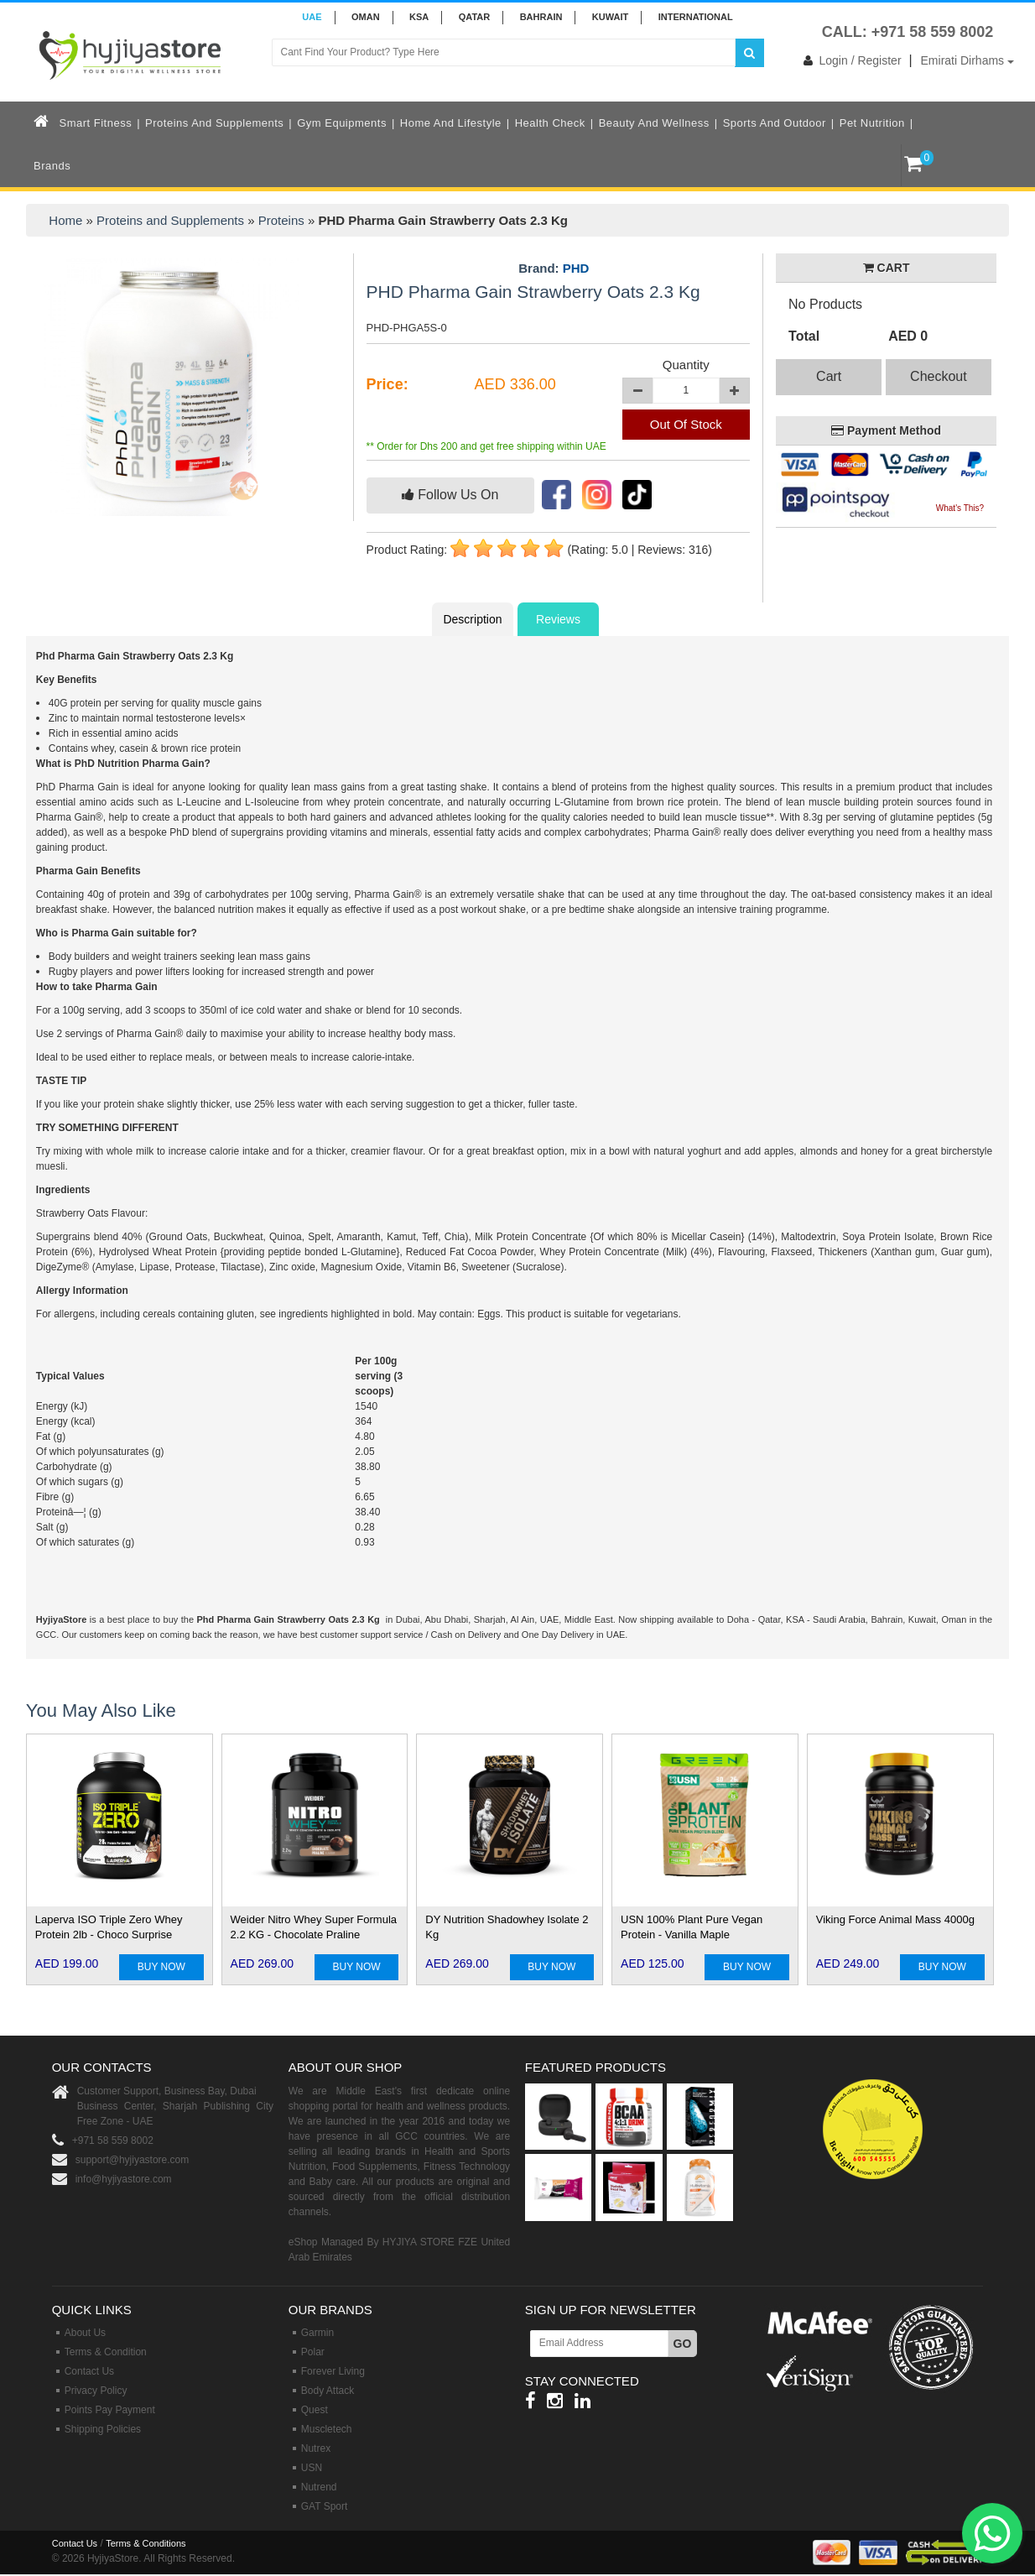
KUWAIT (610, 17)
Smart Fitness (96, 123)
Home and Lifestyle (451, 123)
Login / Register (849, 60)
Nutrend (319, 2487)
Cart (828, 376)
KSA (419, 17)
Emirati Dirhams (967, 60)
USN (311, 2468)
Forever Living (333, 2371)
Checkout (938, 376)
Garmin (317, 2333)
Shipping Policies (103, 2429)
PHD (576, 268)
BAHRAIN (541, 17)
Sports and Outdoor (774, 123)
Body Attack (327, 2390)
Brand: (553, 268)
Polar (313, 2352)
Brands (52, 165)
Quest (314, 2410)
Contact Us (89, 2371)
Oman (365, 17)
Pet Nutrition (872, 123)
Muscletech (326, 2429)
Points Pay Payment (110, 2410)
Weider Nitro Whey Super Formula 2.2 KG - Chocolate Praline (314, 1927)
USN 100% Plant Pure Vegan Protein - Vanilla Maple (691, 1927)
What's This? (960, 508)
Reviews (558, 619)
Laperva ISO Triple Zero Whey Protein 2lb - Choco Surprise (109, 1927)
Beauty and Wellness (654, 123)
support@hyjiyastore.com (132, 2160)
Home (65, 220)
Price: (387, 384)
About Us (85, 2333)
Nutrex (315, 2448)
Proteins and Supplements (214, 123)
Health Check (550, 123)
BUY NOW (161, 1967)
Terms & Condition (106, 2352)
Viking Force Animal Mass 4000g (895, 1919)
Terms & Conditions (145, 2543)
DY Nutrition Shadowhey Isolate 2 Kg (506, 1927)
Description (472, 619)
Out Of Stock (686, 424)
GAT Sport (324, 2506)
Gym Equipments (342, 123)
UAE (311, 17)
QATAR (474, 17)
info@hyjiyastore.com (123, 2179)
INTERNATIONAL (695, 17)
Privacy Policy (96, 2390)
